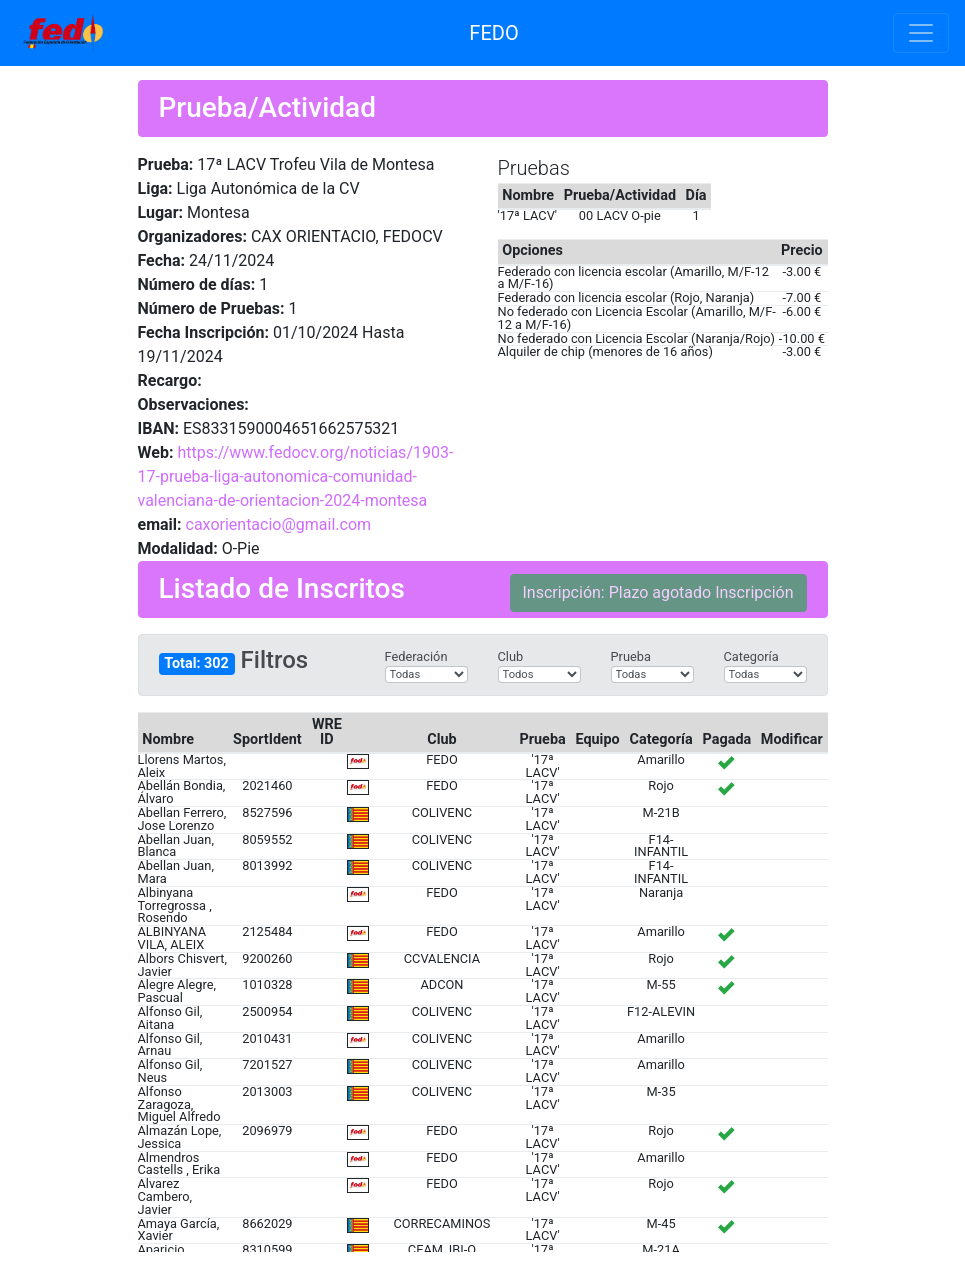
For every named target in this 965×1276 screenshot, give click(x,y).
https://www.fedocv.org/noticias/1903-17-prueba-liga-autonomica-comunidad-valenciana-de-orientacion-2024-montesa (296, 476)
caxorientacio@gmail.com (279, 524)
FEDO (493, 33)
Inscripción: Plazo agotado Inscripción (658, 592)
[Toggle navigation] (921, 33)
